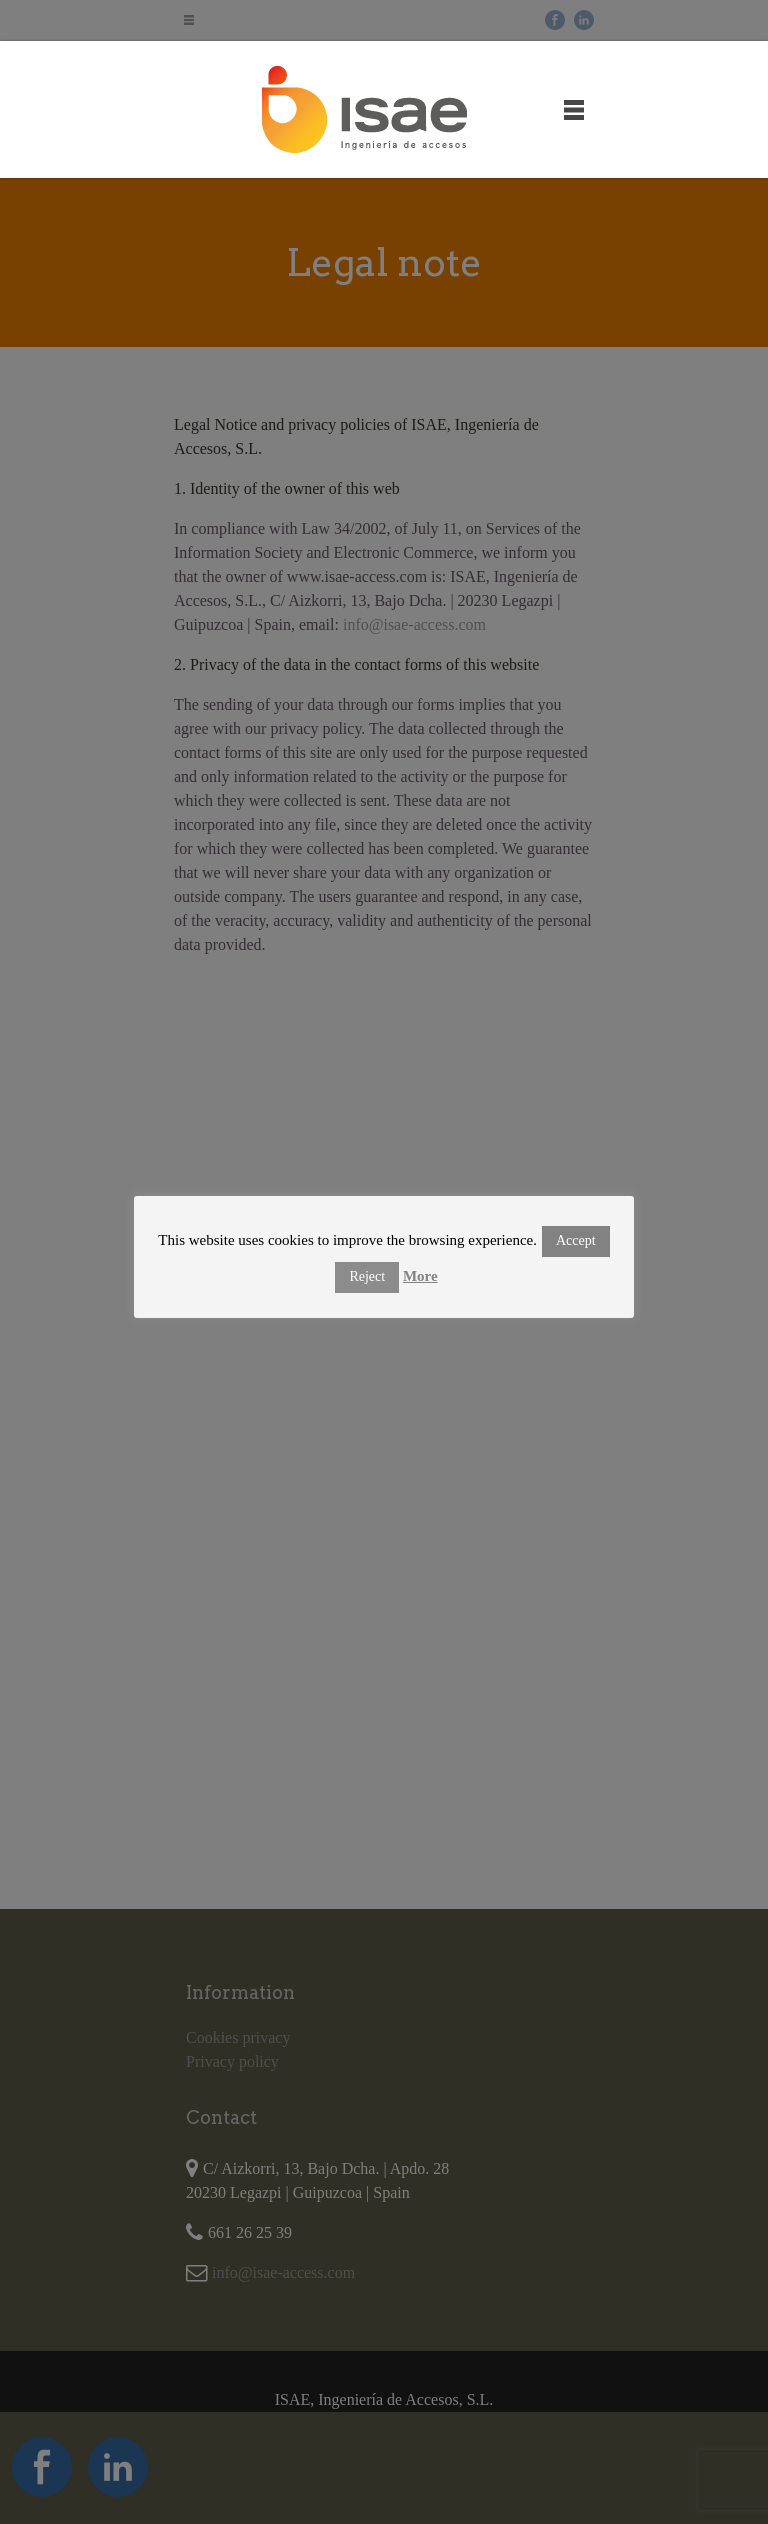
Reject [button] (367, 1276)
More (420, 1276)
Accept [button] (576, 1240)
